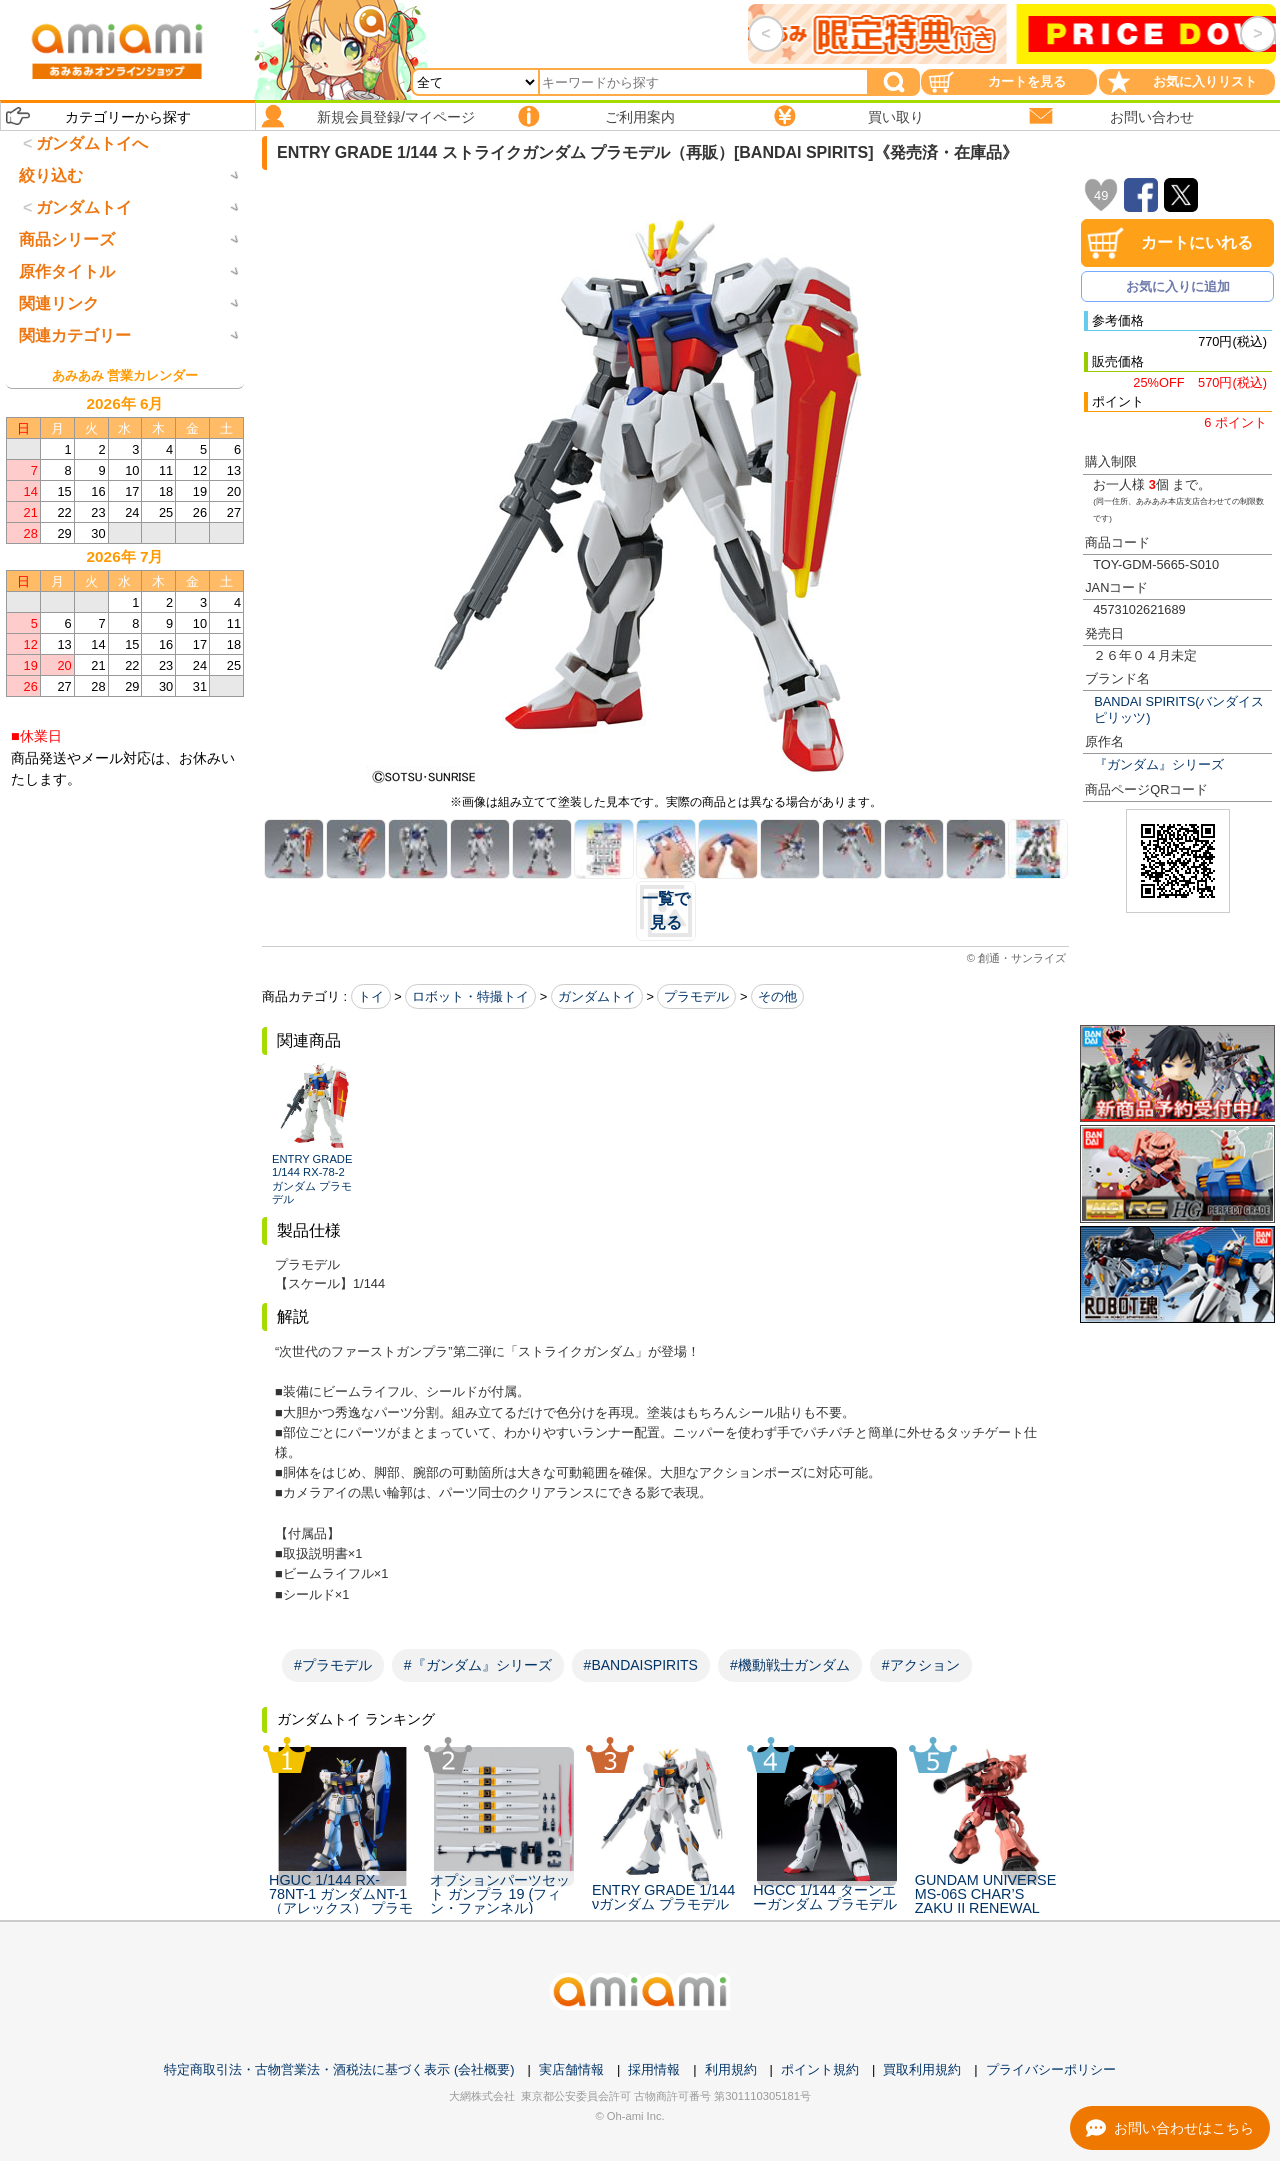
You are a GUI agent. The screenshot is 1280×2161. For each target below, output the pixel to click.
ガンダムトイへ (92, 143)
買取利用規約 (922, 2069)
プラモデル (696, 996)
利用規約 (731, 2069)
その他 (777, 996)
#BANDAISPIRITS (641, 1665)
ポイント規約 (820, 2069)
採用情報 (654, 2069)
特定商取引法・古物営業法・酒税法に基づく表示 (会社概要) (339, 2069)
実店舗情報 (571, 2069)
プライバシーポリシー (1051, 2069)
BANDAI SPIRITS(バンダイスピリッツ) (1179, 709)
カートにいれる (1197, 242)
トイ (371, 996)
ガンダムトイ (597, 996)
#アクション (921, 1665)
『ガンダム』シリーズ (1159, 764)
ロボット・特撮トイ (470, 996)
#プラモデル (333, 1665)
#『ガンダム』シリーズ (478, 1665)
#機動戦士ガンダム (790, 1665)
